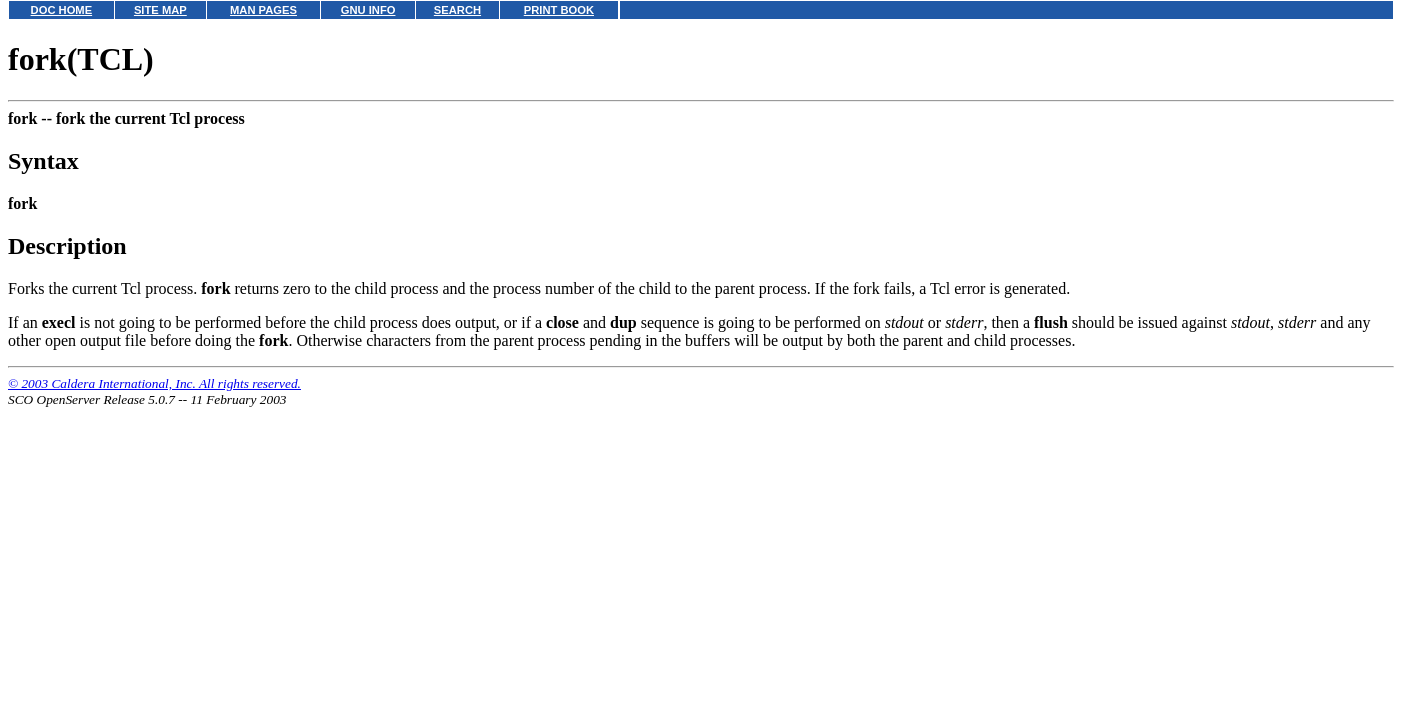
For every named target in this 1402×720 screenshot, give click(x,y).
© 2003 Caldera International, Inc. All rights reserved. (154, 383)
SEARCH (457, 10)
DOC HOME (62, 10)
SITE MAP (160, 10)
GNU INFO (368, 10)
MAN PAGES (263, 10)
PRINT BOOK (559, 10)
